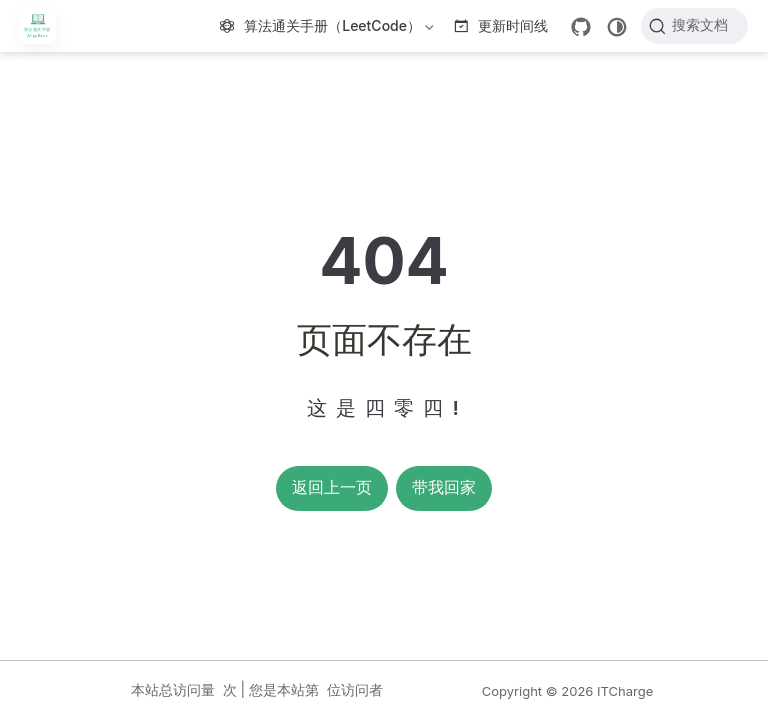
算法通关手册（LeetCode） (329, 29)
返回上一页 (332, 487)
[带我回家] (44, 26)
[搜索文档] (694, 26)
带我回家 (444, 487)
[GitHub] (581, 27)
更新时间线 (501, 25)
